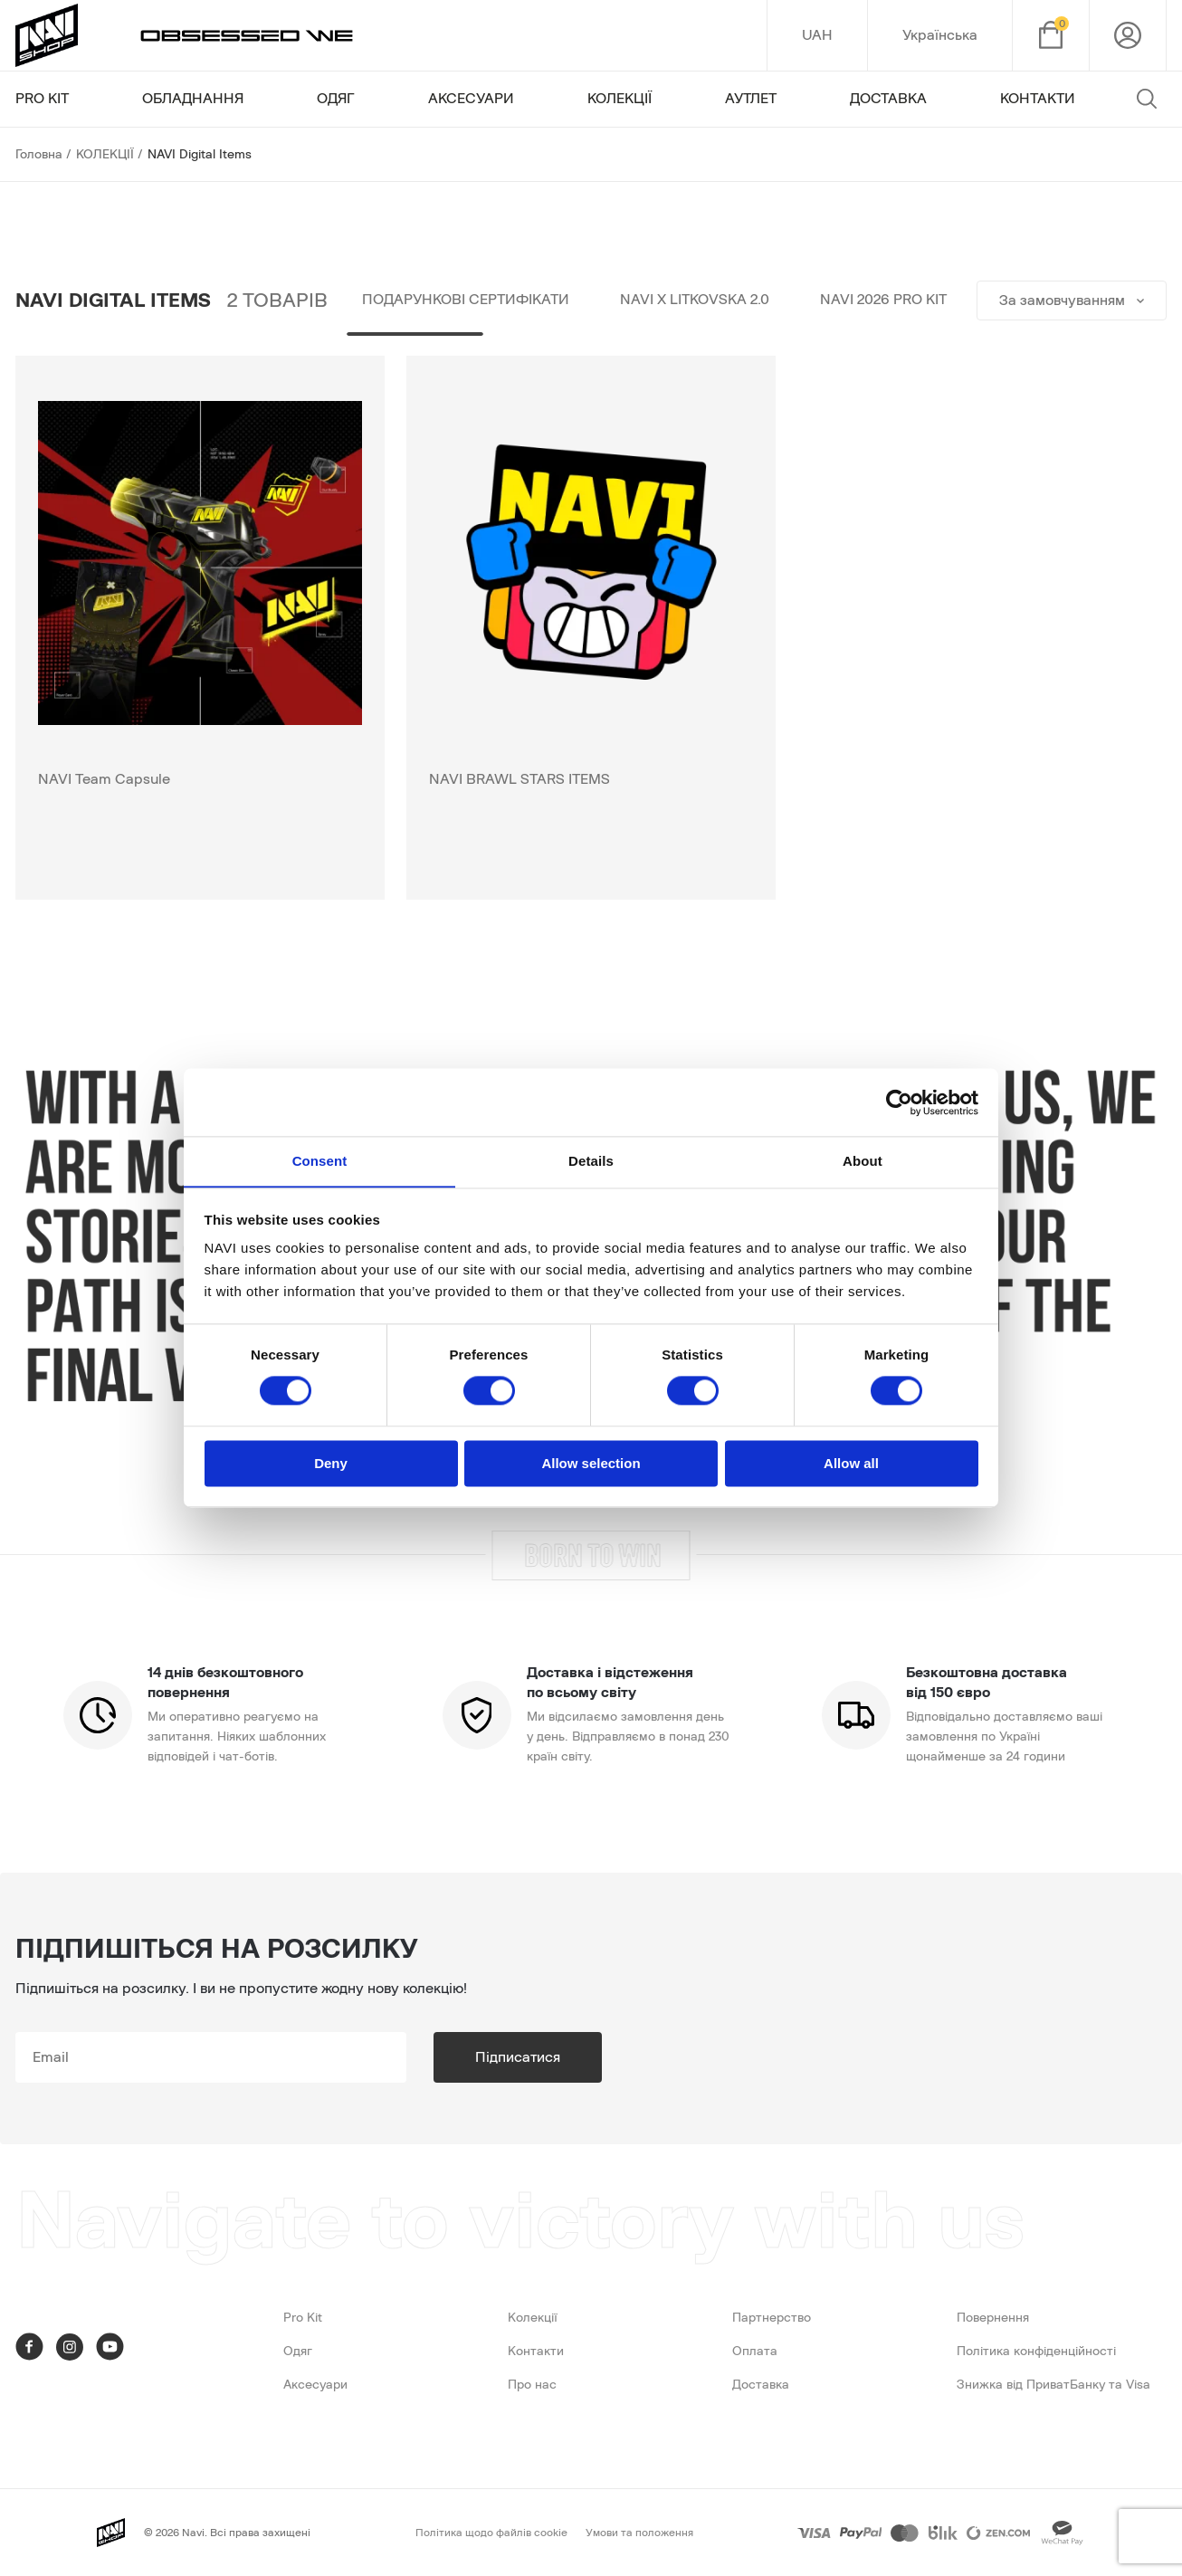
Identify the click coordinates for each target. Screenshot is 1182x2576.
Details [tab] (591, 1161)
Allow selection (590, 1464)
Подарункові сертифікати (465, 300)
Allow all (851, 1464)
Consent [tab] (320, 1161)
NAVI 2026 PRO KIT (883, 300)
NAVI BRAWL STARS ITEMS (519, 779)
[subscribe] (210, 2057)
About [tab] (862, 1161)
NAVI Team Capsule (104, 779)
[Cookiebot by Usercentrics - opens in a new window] (899, 1101)
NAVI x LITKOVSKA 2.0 (694, 300)
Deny (331, 1464)
